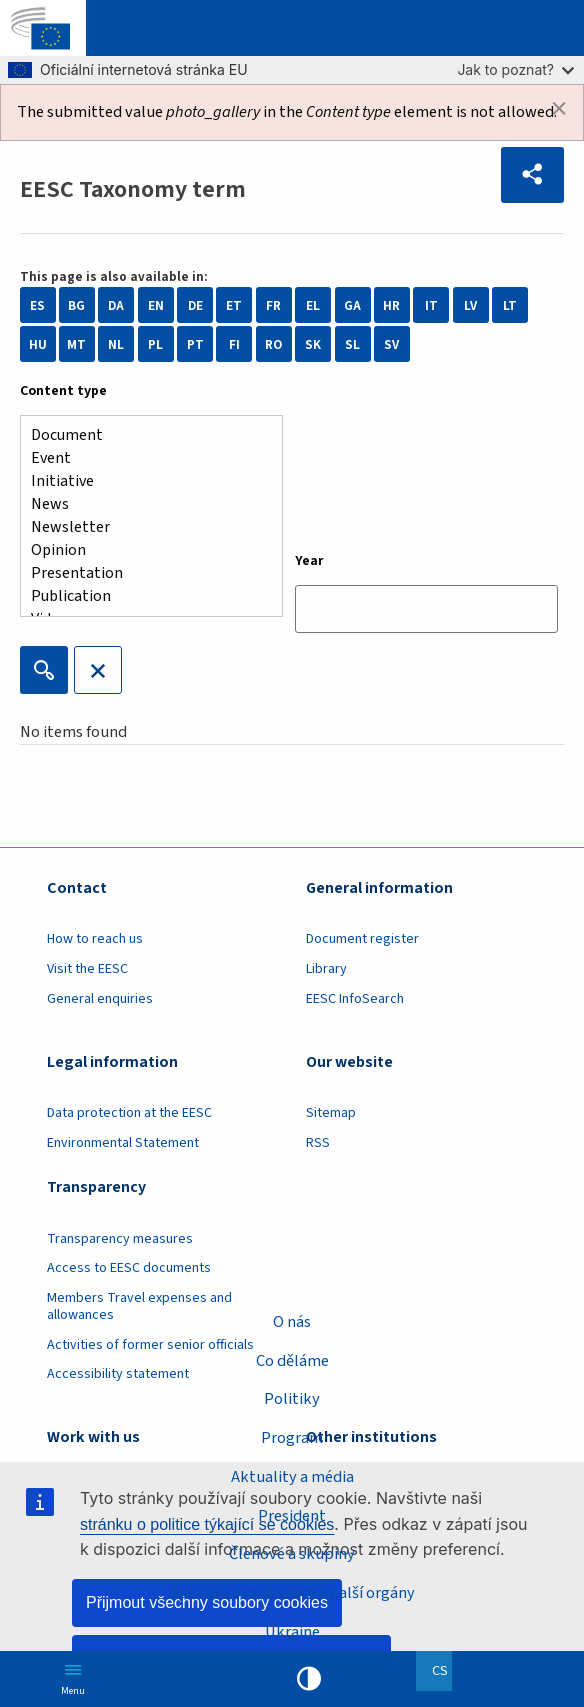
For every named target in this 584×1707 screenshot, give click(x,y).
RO (273, 344)
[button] (532, 175)
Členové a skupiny (292, 1554)
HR (391, 305)
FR (273, 305)
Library (326, 969)
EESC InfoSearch (355, 999)
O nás (292, 1322)
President (292, 1515)
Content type (63, 391)
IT (431, 305)
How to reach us (95, 939)
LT (510, 305)
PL (155, 344)
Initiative (143, 481)
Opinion (143, 550)
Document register (362, 939)
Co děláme (292, 1361)
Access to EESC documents (129, 1268)
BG (76, 305)
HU (38, 344)
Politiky (292, 1399)
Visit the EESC (87, 969)
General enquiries (100, 999)
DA (116, 305)
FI (234, 344)
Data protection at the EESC (129, 1113)
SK (313, 344)
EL (313, 305)
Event (143, 458)
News (143, 504)
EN (156, 305)
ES (37, 305)
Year (309, 561)
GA (352, 305)
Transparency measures (120, 1239)
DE (195, 305)
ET (234, 305)
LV (470, 305)
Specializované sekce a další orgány (292, 1593)
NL (116, 344)
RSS (318, 1143)
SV (391, 344)
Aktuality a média (292, 1477)
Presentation (143, 573)
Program (292, 1438)
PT (195, 344)
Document (143, 435)
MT (76, 344)
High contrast (309, 1679)
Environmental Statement (123, 1143)
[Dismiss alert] (559, 109)
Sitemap (331, 1113)
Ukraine (292, 1631)
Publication (143, 596)
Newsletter (143, 527)
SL (352, 344)
